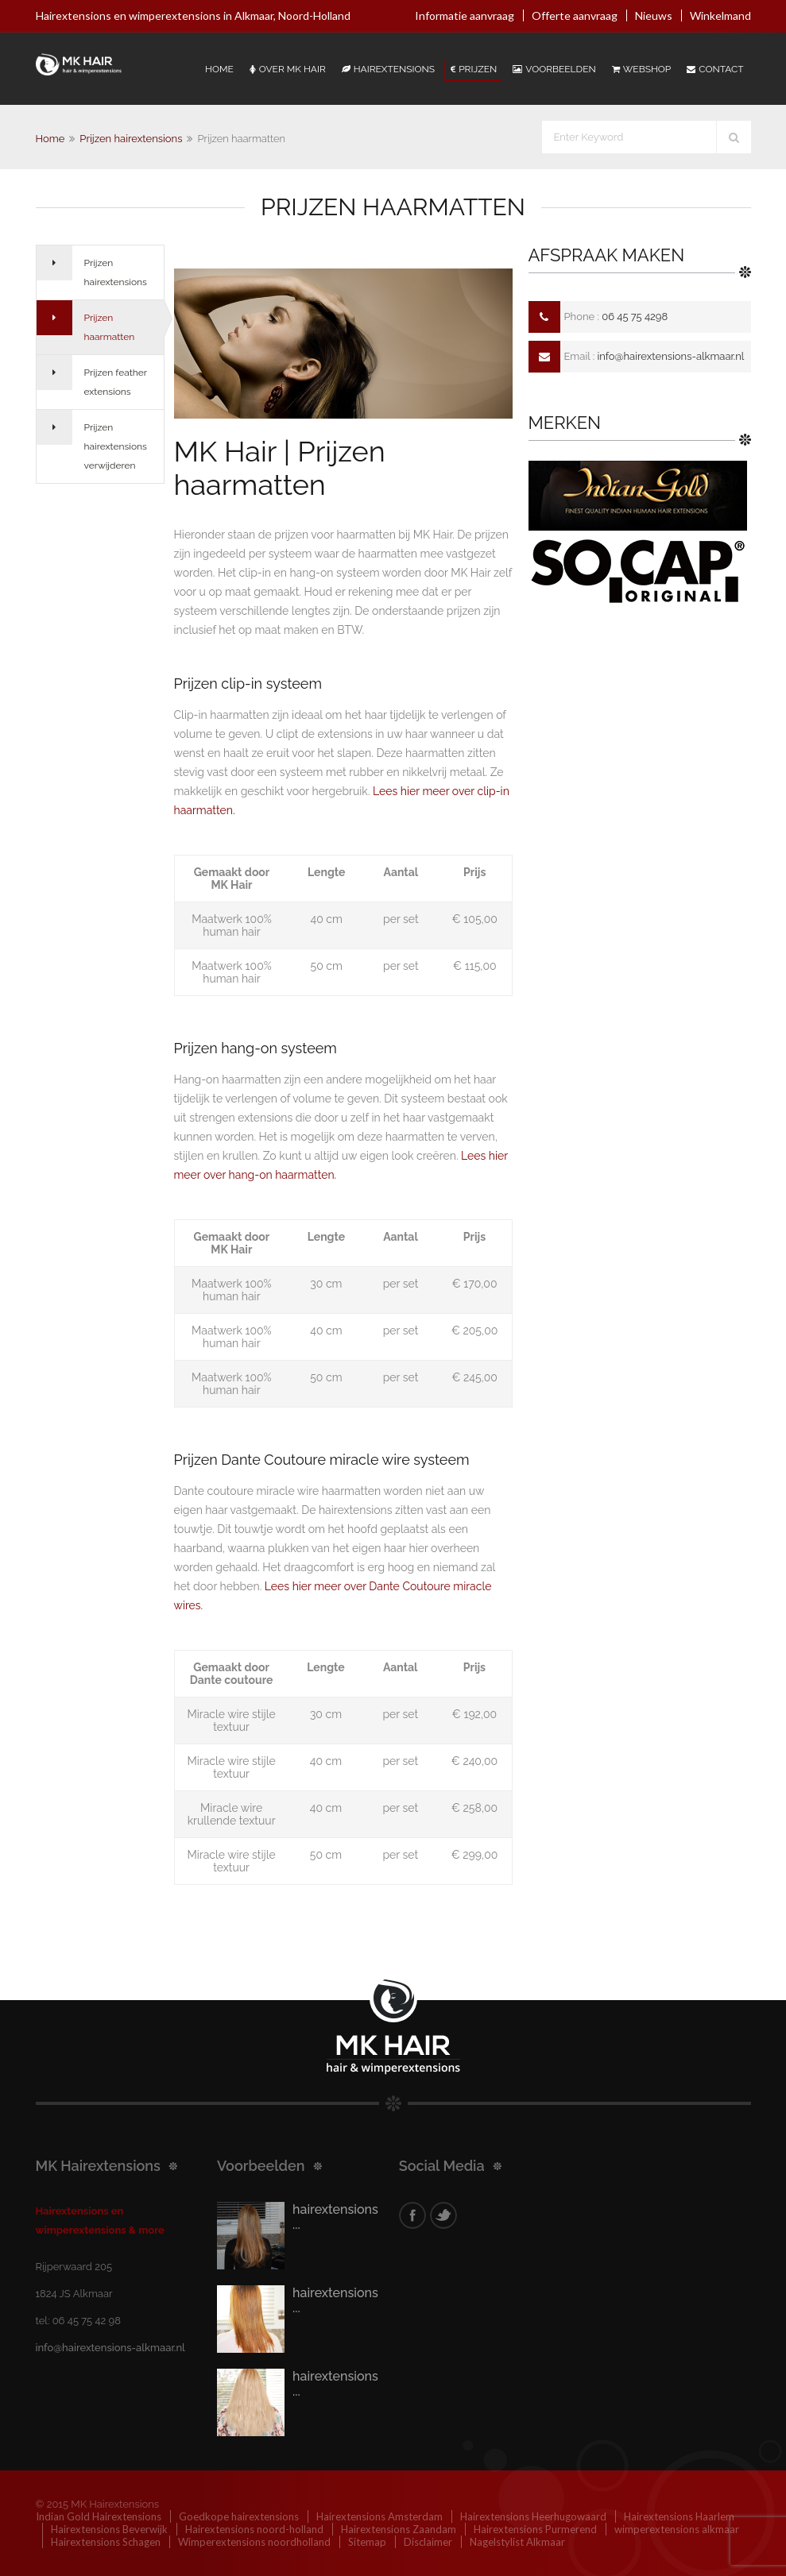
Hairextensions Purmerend (535, 2529)
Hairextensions (388, 69)
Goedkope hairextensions (239, 2516)
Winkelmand (720, 15)
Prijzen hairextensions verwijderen (115, 446)
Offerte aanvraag (575, 15)
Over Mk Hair (288, 69)
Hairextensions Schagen (106, 2541)
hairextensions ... (335, 2217)
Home (219, 69)
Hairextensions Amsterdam (379, 2516)
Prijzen (474, 69)
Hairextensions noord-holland (254, 2529)
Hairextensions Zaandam (398, 2529)
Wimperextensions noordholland (254, 2541)
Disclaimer (428, 2541)
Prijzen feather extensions (115, 382)
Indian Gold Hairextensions (98, 2516)
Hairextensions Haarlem (679, 2516)
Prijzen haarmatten (109, 327)
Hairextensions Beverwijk (109, 2529)
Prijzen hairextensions (130, 139)
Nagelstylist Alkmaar (517, 2541)
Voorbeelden (554, 69)
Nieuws (653, 15)
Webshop (641, 69)
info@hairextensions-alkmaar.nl (670, 356)
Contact (715, 69)
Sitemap (367, 2541)
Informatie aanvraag (464, 15)
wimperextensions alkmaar (676, 2529)
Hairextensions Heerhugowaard (533, 2516)
